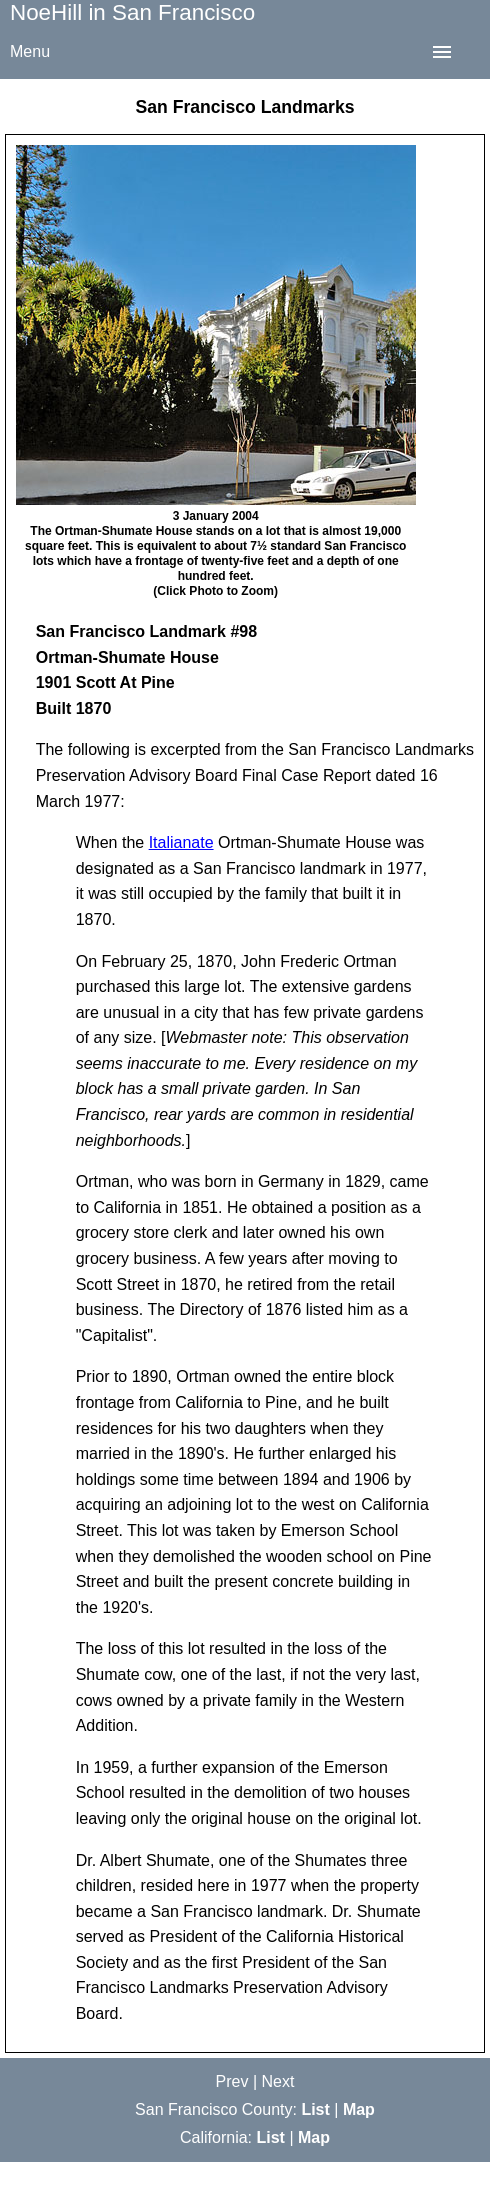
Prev (232, 2081)
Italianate (181, 842)
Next (278, 2081)
